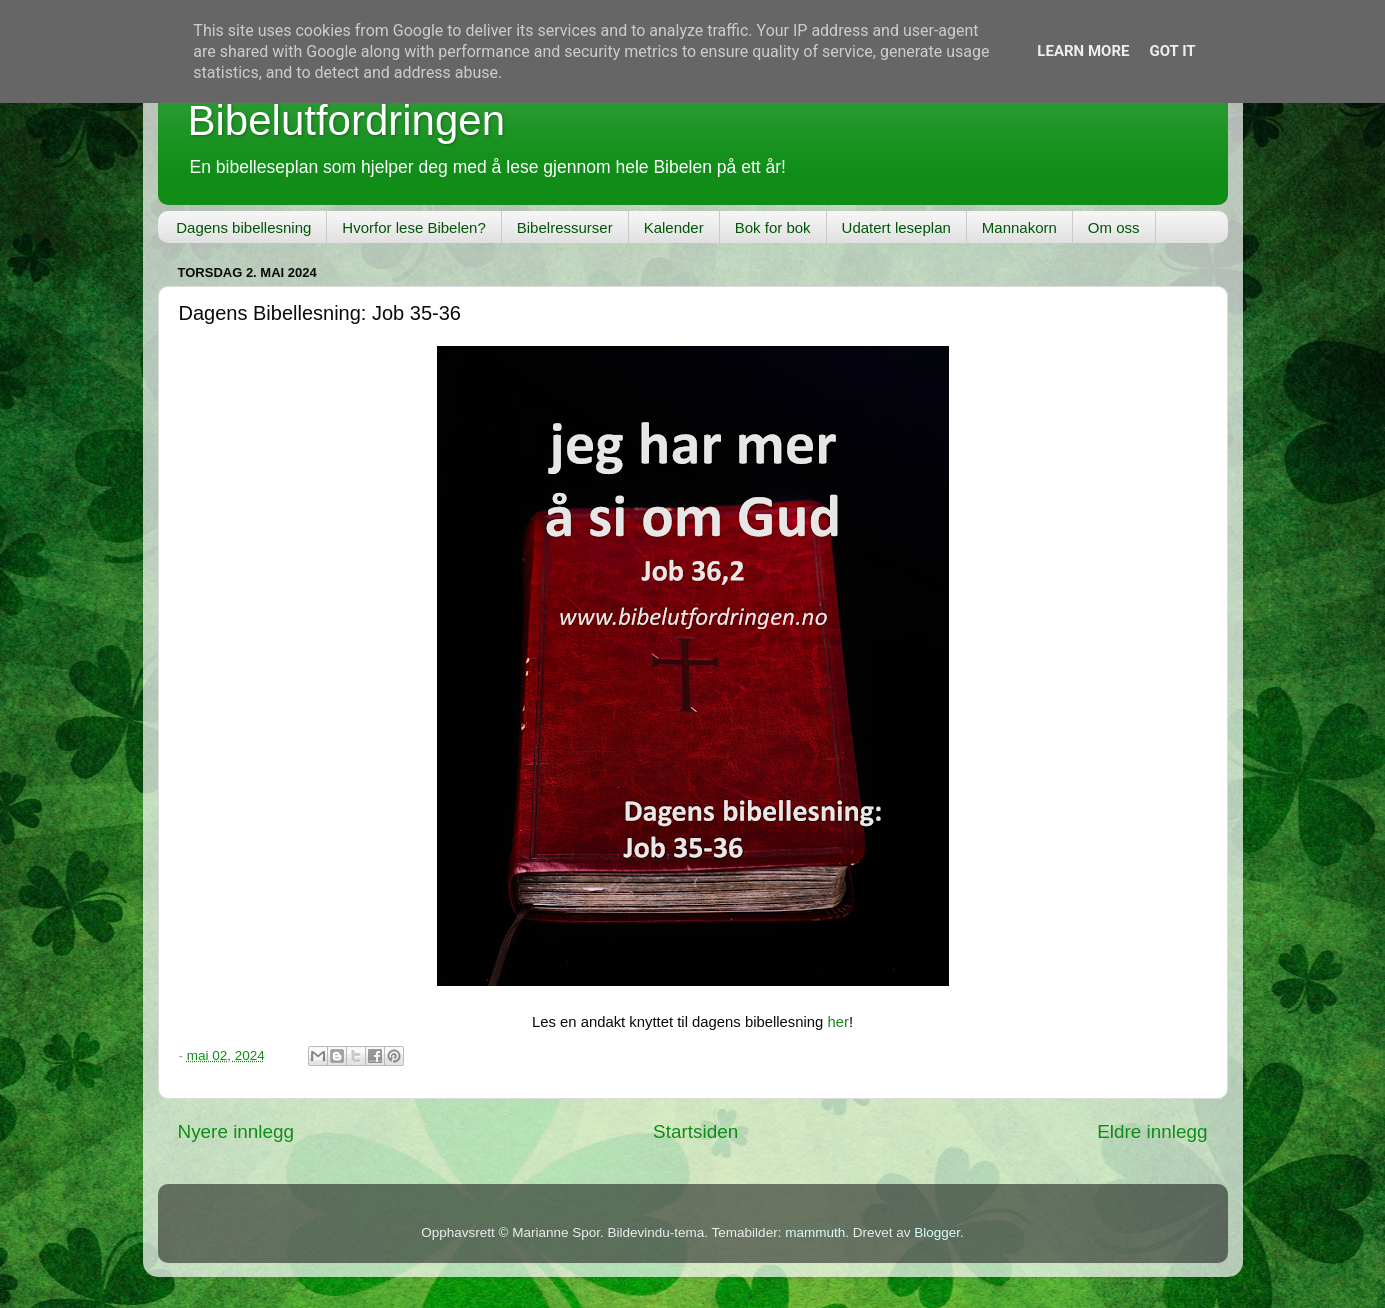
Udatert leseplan (896, 227)
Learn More (1083, 51)
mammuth (815, 1232)
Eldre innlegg (1152, 1131)
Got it (1172, 51)
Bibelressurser (565, 227)
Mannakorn (1019, 227)
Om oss (1114, 227)
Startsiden (695, 1131)
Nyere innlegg (236, 1131)
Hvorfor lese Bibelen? (413, 227)
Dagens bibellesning (243, 227)
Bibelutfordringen (347, 120)
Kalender (674, 227)
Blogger (937, 1232)
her (837, 1022)
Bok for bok (773, 227)
